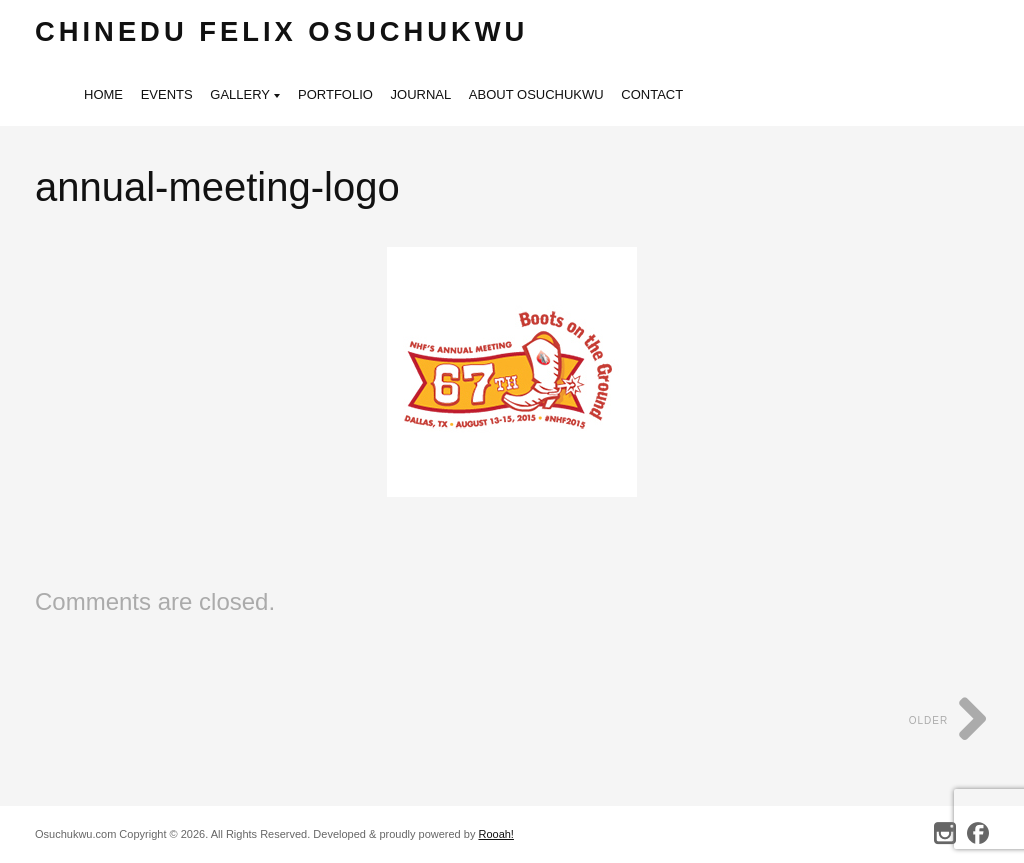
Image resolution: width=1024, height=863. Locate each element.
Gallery (245, 96)
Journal (421, 94)
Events (167, 94)
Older (949, 720)
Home (103, 94)
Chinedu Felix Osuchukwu (281, 31)
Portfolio (335, 94)
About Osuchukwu (536, 94)
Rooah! (495, 834)
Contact (652, 94)
